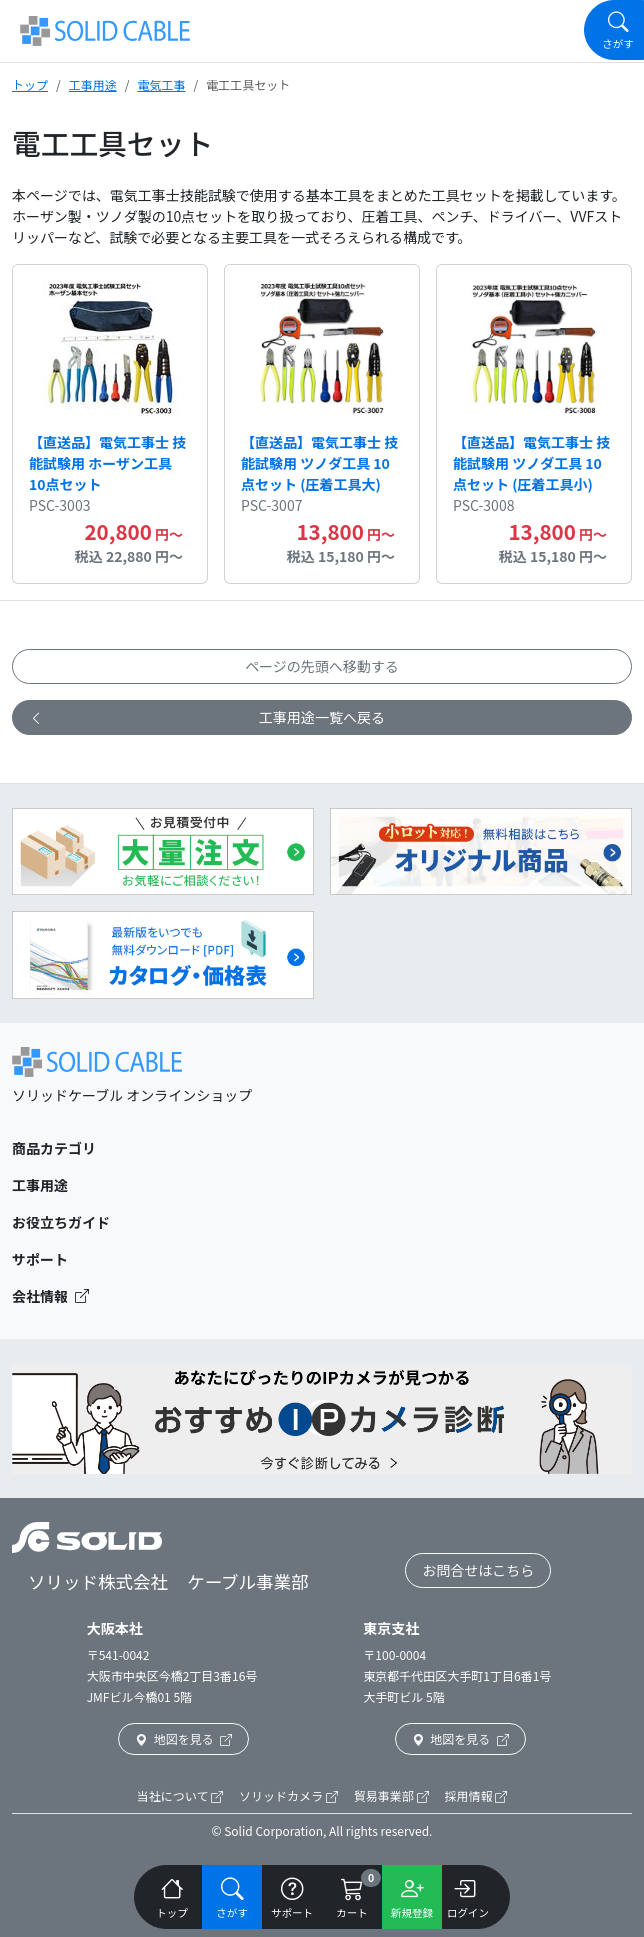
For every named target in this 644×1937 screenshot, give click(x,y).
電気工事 (161, 84)
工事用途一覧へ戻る (207, 717)
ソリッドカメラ (288, 1795)
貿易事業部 (391, 1795)
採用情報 (476, 1795)
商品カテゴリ (54, 1148)
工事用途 (93, 84)
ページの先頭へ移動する (322, 666)
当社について (180, 1795)
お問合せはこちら (478, 1570)
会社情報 (50, 1296)
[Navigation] (614, 30)
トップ (30, 84)
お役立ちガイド (61, 1222)
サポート (40, 1259)
